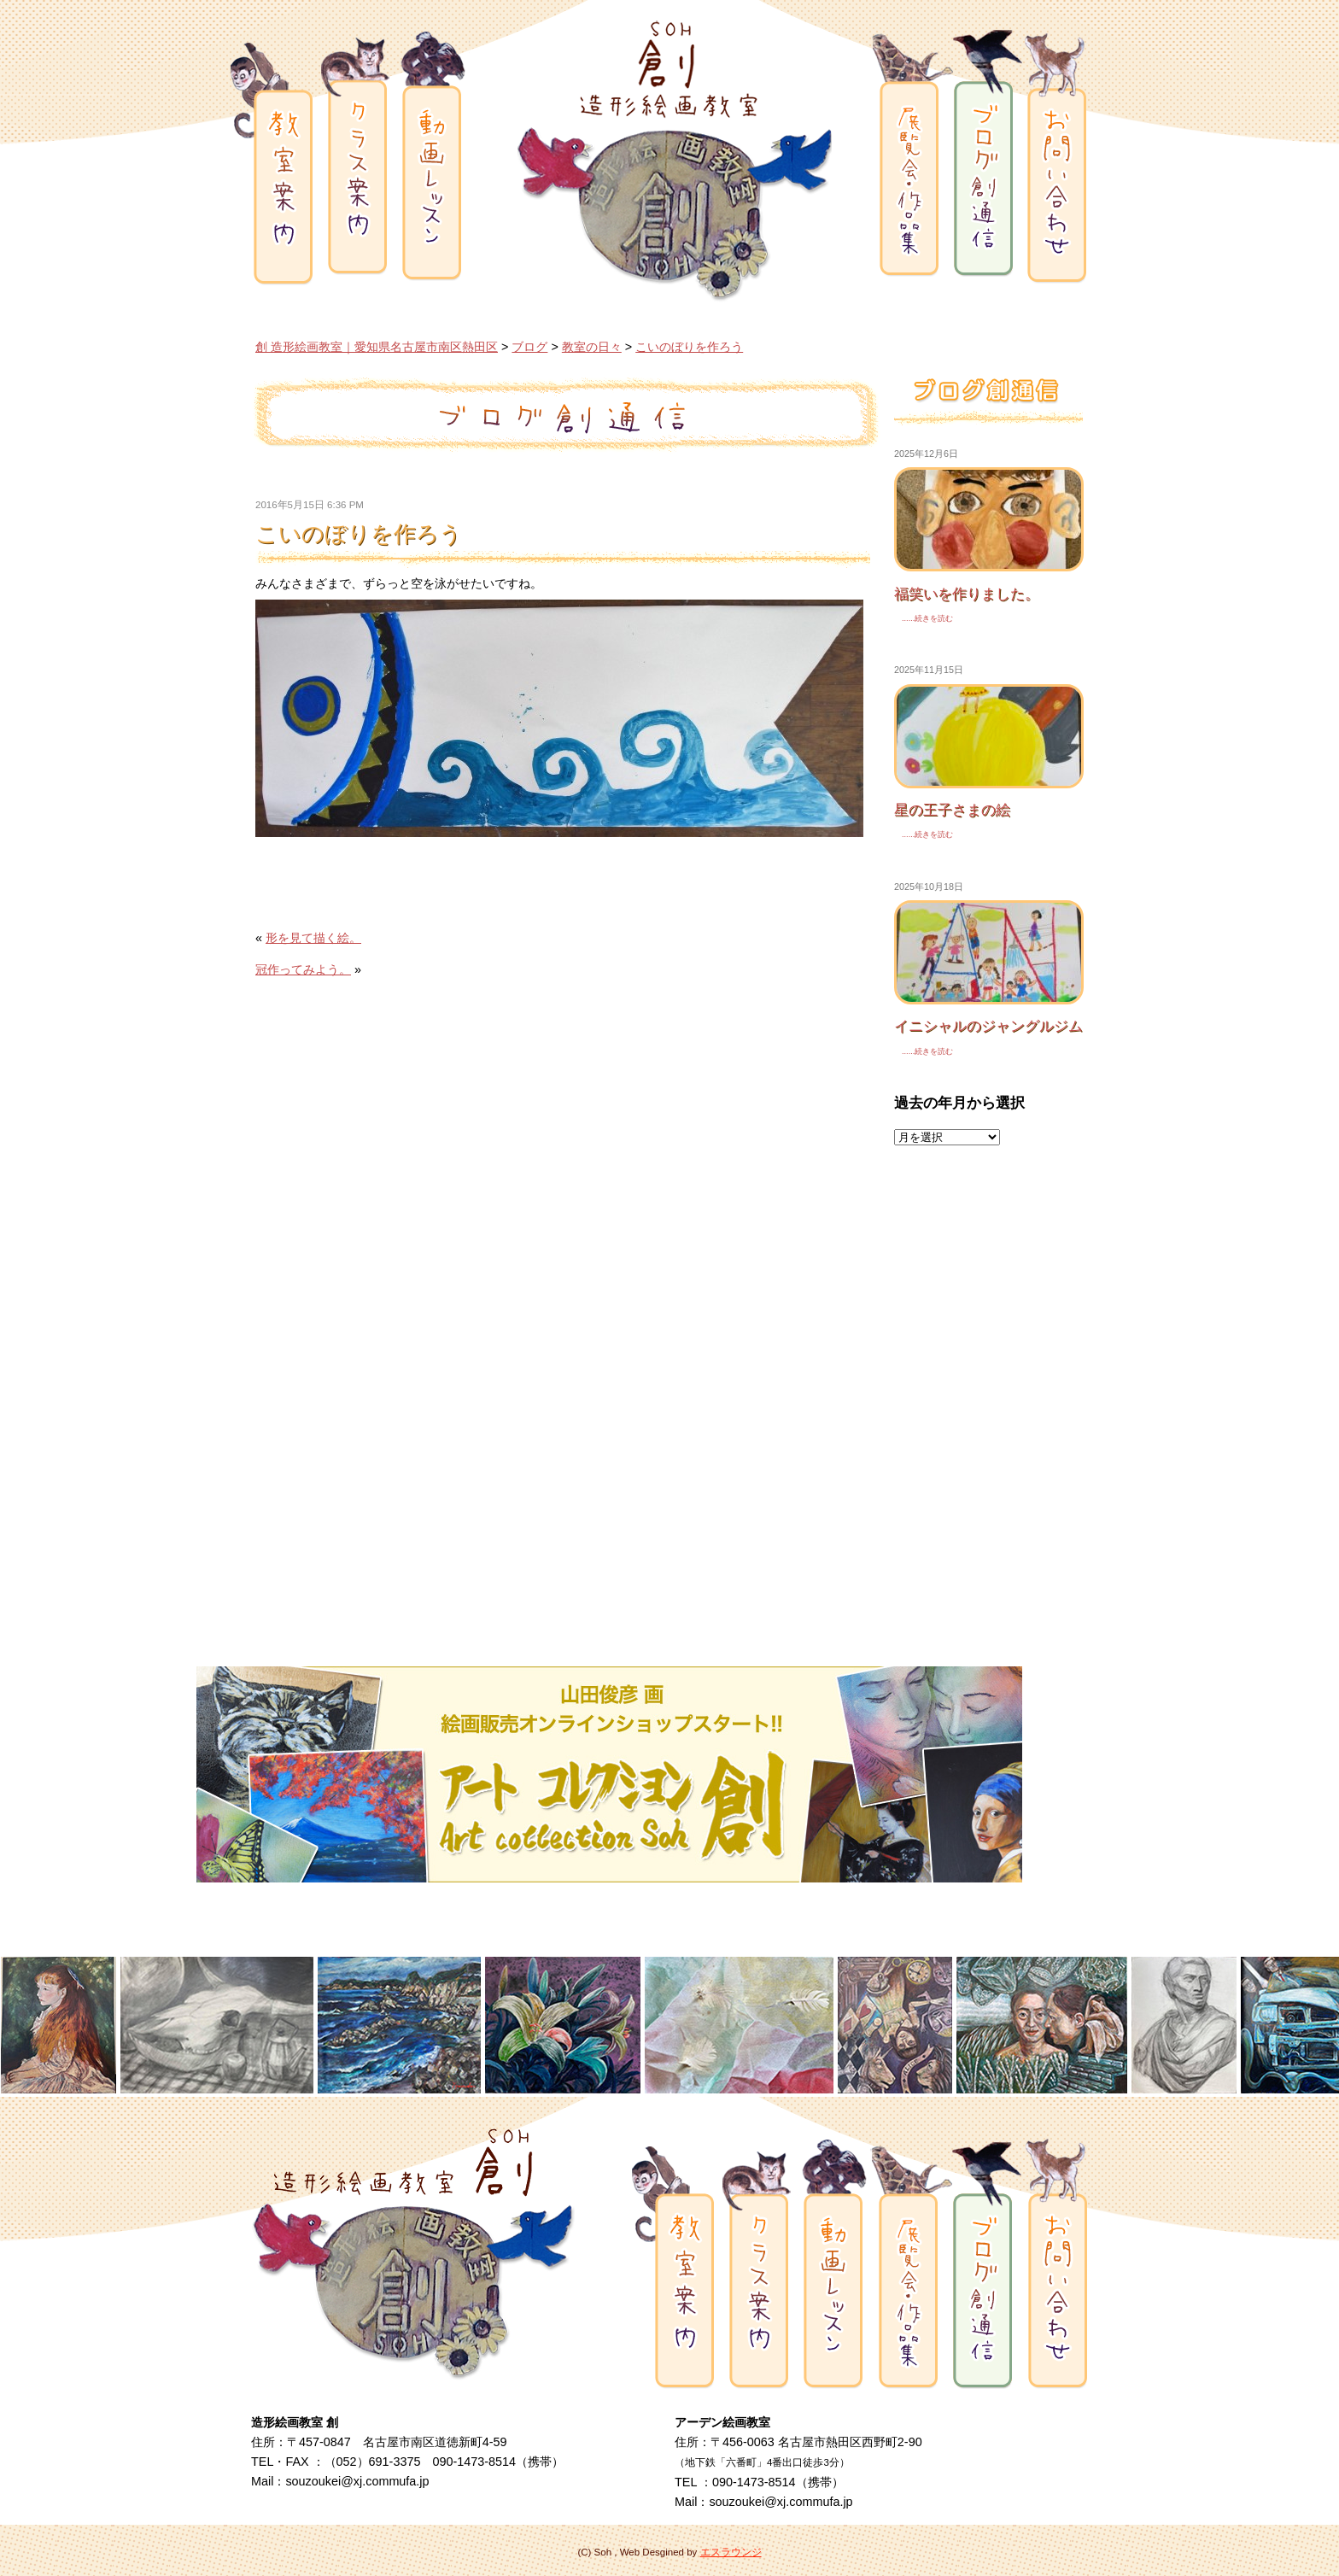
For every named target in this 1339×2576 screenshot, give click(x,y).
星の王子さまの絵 (952, 809)
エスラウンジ (731, 2552)
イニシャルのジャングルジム (988, 1025)
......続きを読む (923, 618)
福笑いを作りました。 (966, 593)
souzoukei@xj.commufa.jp (357, 2481)
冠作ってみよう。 (303, 969)
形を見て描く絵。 (313, 938)
